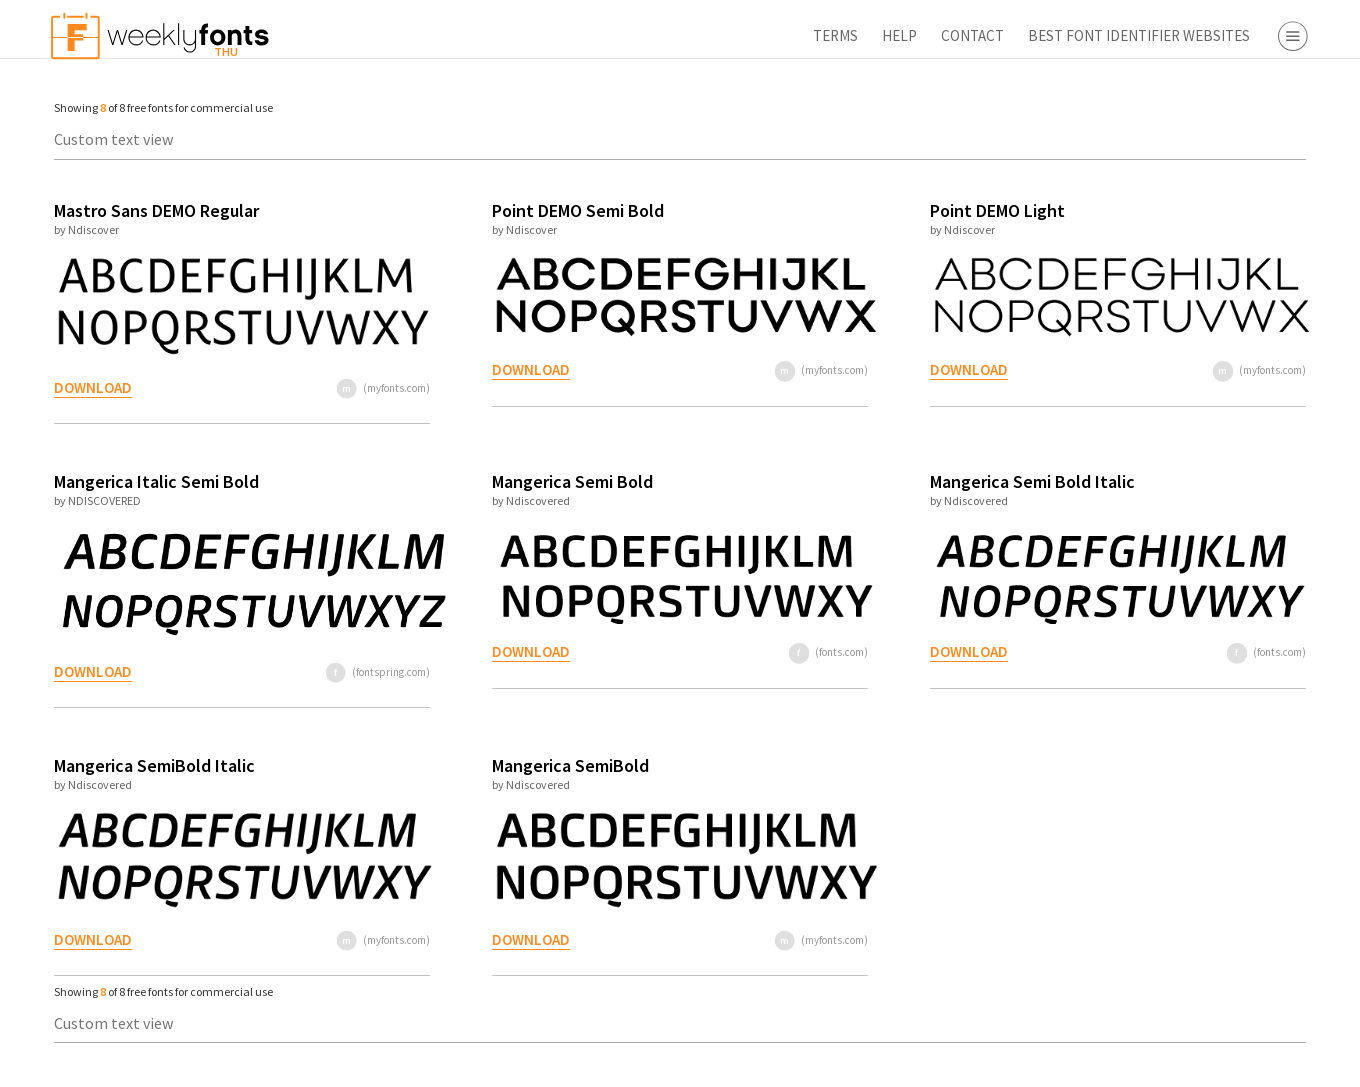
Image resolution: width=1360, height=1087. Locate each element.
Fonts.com (1216, 465)
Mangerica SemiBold (481, 765)
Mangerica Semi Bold (483, 481)
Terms (598, 35)
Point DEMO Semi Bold (489, 210)
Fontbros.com (1228, 494)
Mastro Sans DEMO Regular (147, 210)
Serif (1196, 143)
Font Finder (1183, 626)
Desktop (1209, 333)
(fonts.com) (684, 652)
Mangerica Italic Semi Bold (147, 481)
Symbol (1206, 258)
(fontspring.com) (313, 672)
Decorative (1217, 229)
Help (662, 35)
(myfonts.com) (318, 388)
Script (1200, 201)
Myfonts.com (1225, 436)
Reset (1284, 1062)
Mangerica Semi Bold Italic (864, 481)
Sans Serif (1213, 172)
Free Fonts (1180, 597)
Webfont (1210, 362)
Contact (735, 35)
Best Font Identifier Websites (902, 35)
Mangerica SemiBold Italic (145, 765)
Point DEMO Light (829, 210)
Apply (1170, 1062)
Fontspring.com (1235, 523)
